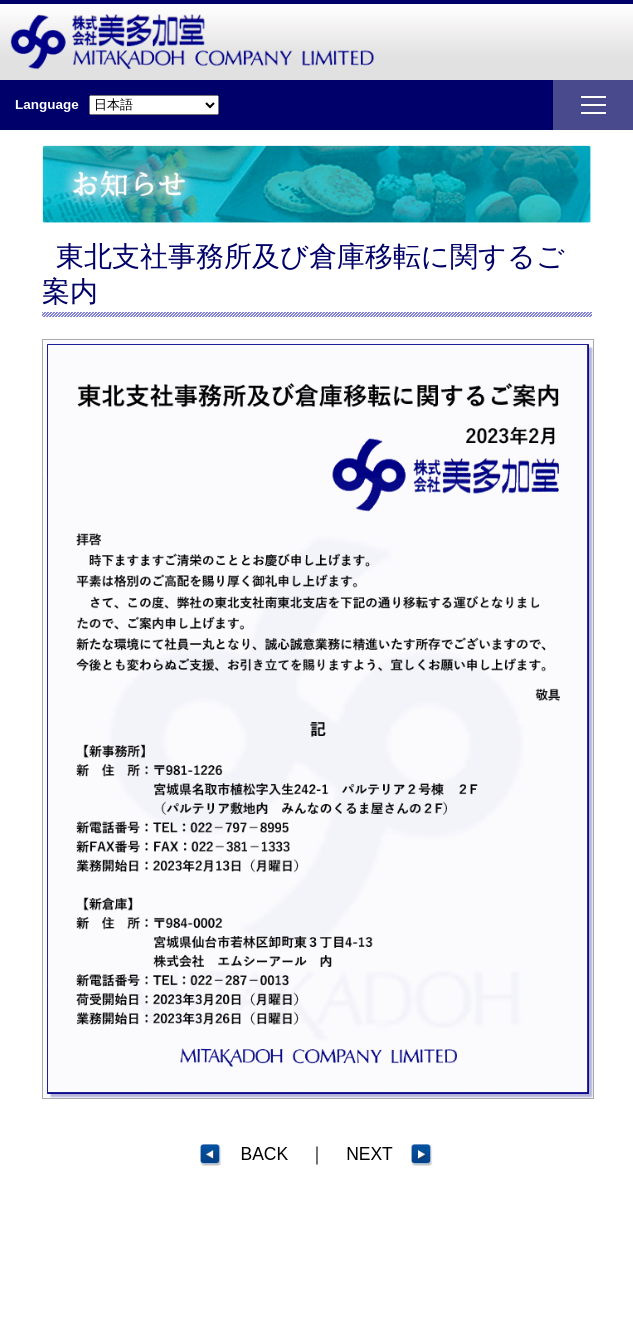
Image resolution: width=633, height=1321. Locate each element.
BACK (244, 1154)
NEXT (389, 1154)
